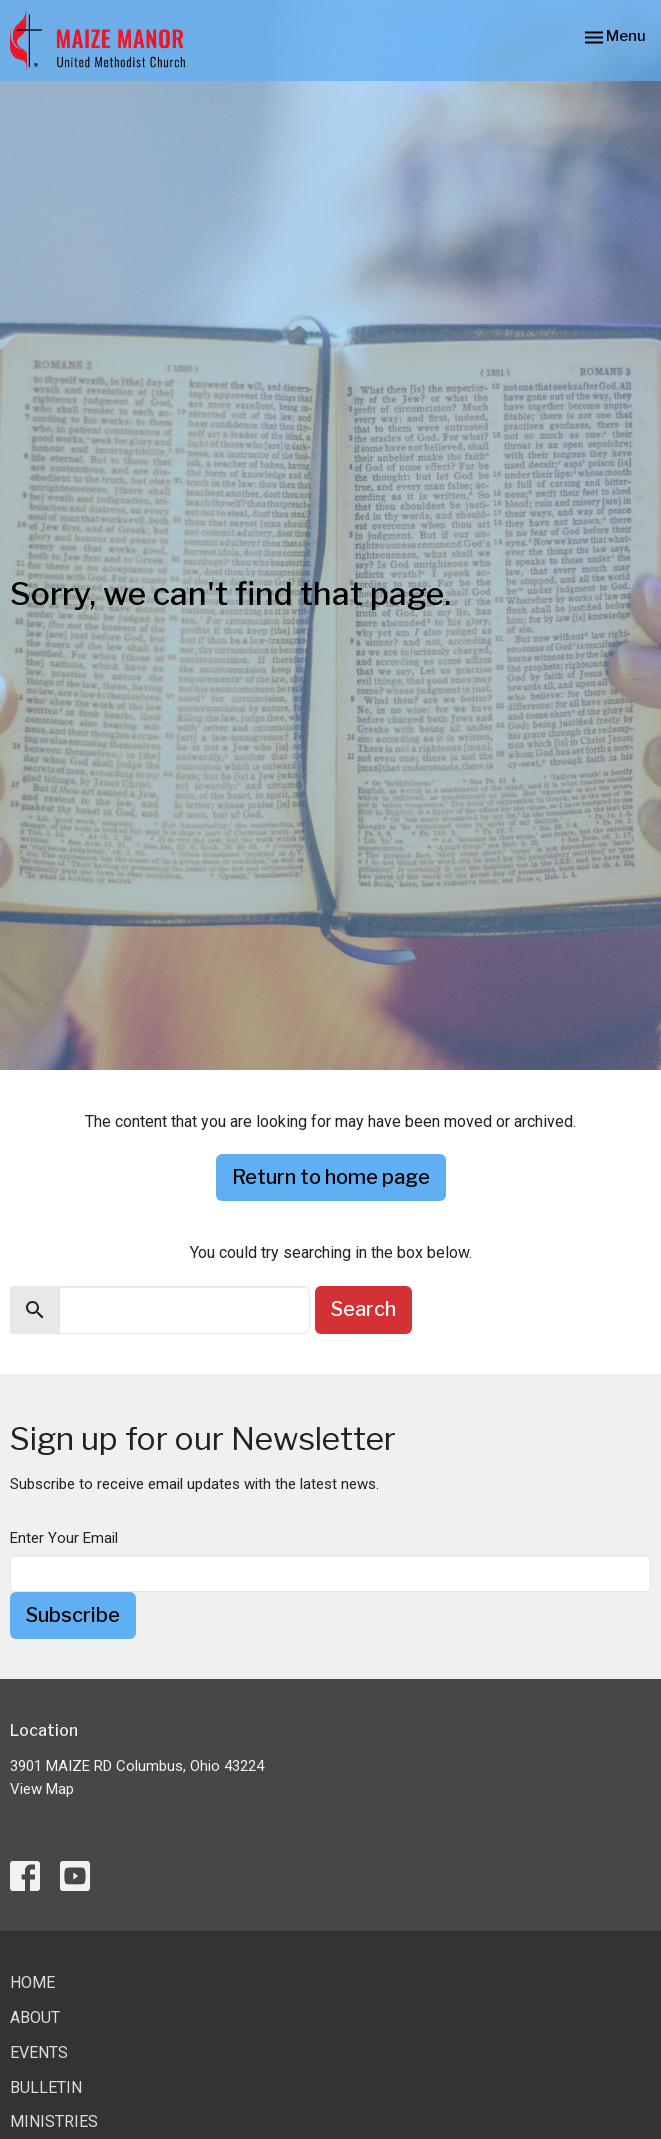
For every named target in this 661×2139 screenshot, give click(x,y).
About (35, 2017)
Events (39, 2052)
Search (363, 1309)
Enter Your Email (64, 1538)
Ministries (54, 2121)
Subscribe (73, 1615)
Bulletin (46, 2087)
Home (32, 1982)
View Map (42, 1789)
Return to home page (331, 1177)
